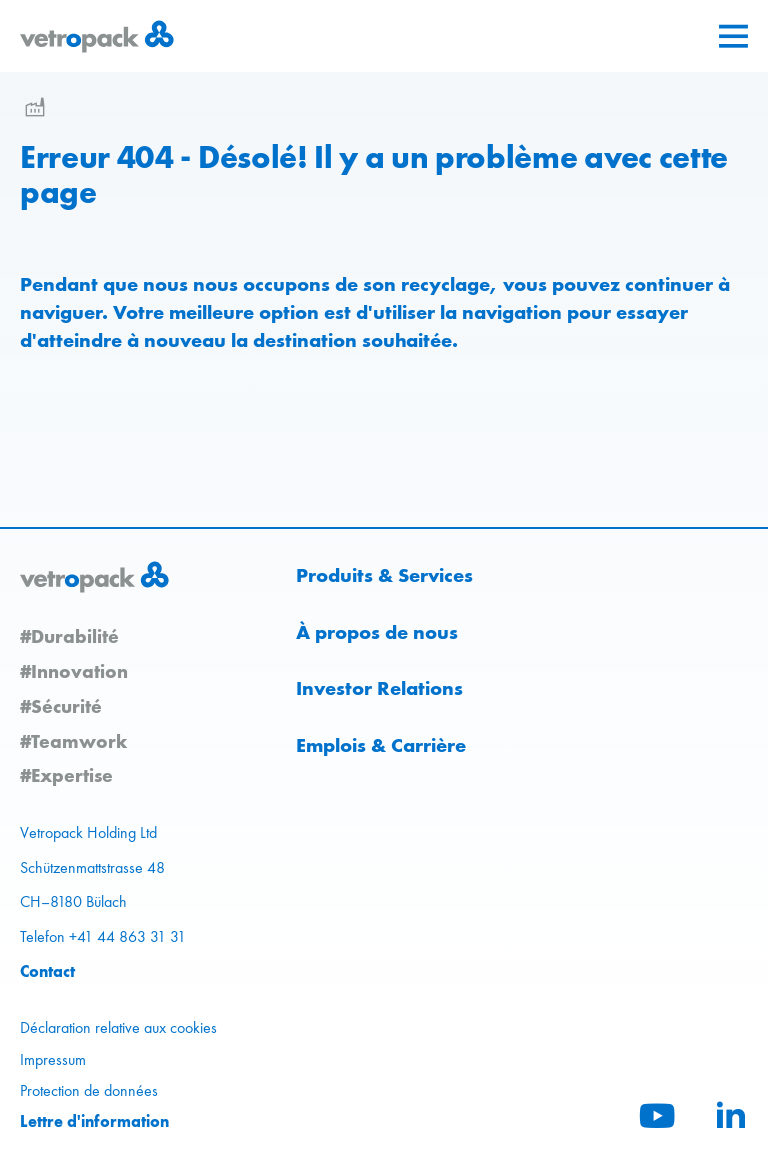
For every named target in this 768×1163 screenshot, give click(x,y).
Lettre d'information (94, 1121)
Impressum (53, 1059)
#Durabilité (69, 636)
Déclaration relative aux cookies (118, 1027)
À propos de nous (377, 632)
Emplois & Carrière (381, 745)
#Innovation (74, 671)
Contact (47, 971)
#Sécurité (61, 706)
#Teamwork (73, 741)
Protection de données (89, 1090)
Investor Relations (379, 688)
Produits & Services (384, 575)
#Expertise (66, 775)
